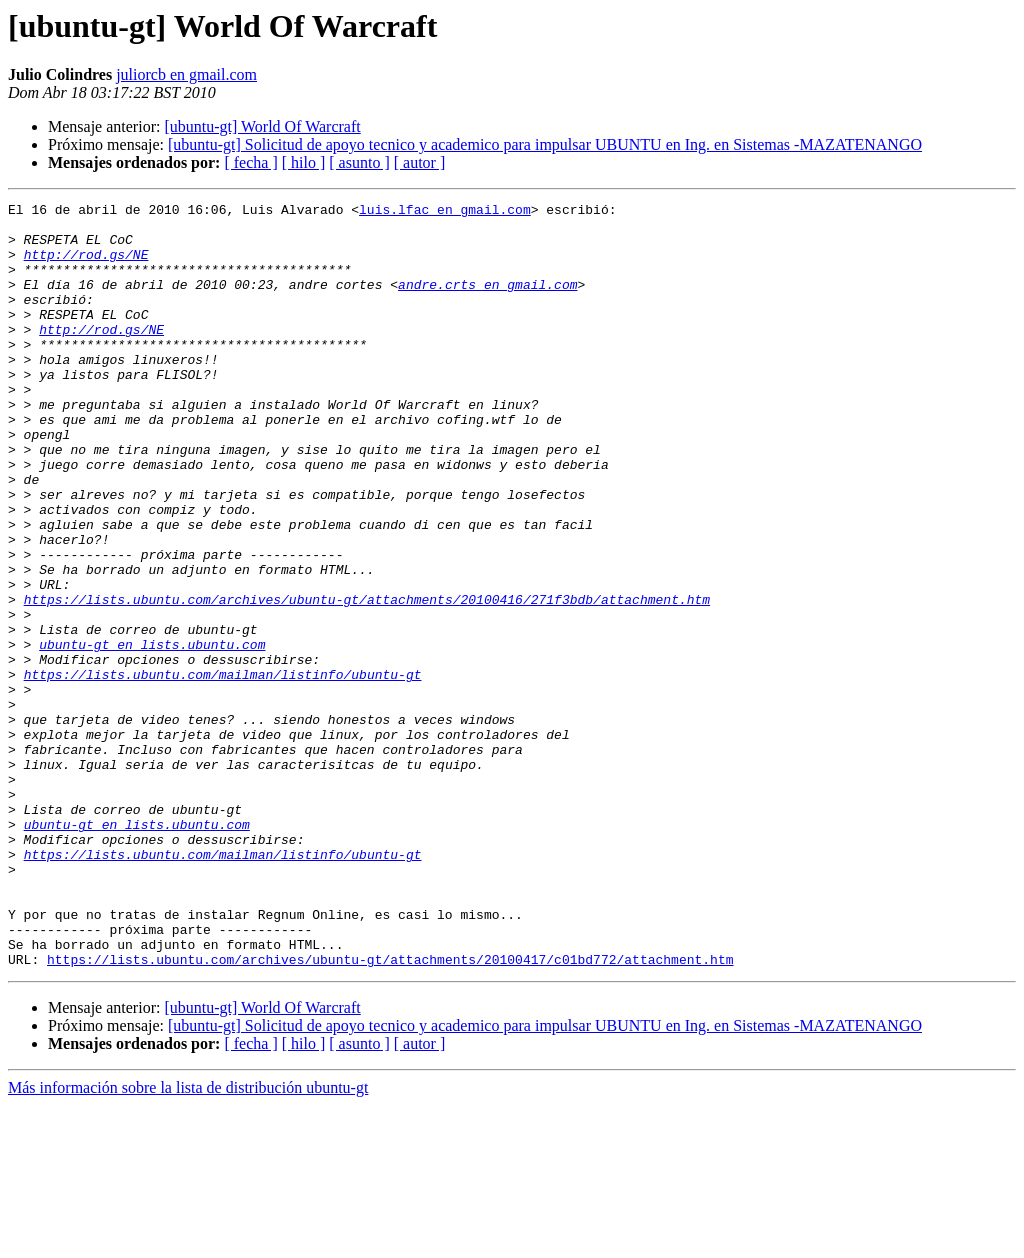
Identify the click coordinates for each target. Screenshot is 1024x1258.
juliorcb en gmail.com (186, 74)
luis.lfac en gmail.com (445, 212)
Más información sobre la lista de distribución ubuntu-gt (188, 1240)
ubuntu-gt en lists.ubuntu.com (152, 734)
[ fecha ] (250, 162)
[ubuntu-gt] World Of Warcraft (262, 126)
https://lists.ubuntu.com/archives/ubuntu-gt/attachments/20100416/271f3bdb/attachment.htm (367, 680)
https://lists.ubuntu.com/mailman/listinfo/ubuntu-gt (223, 770)
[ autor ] (420, 162)
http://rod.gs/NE (86, 266)
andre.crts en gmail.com (487, 302)
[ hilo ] (304, 162)
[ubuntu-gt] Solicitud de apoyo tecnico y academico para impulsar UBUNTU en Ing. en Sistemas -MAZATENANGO (545, 144)
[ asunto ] (359, 162)
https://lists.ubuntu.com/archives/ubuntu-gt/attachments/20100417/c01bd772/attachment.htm (390, 1112)
